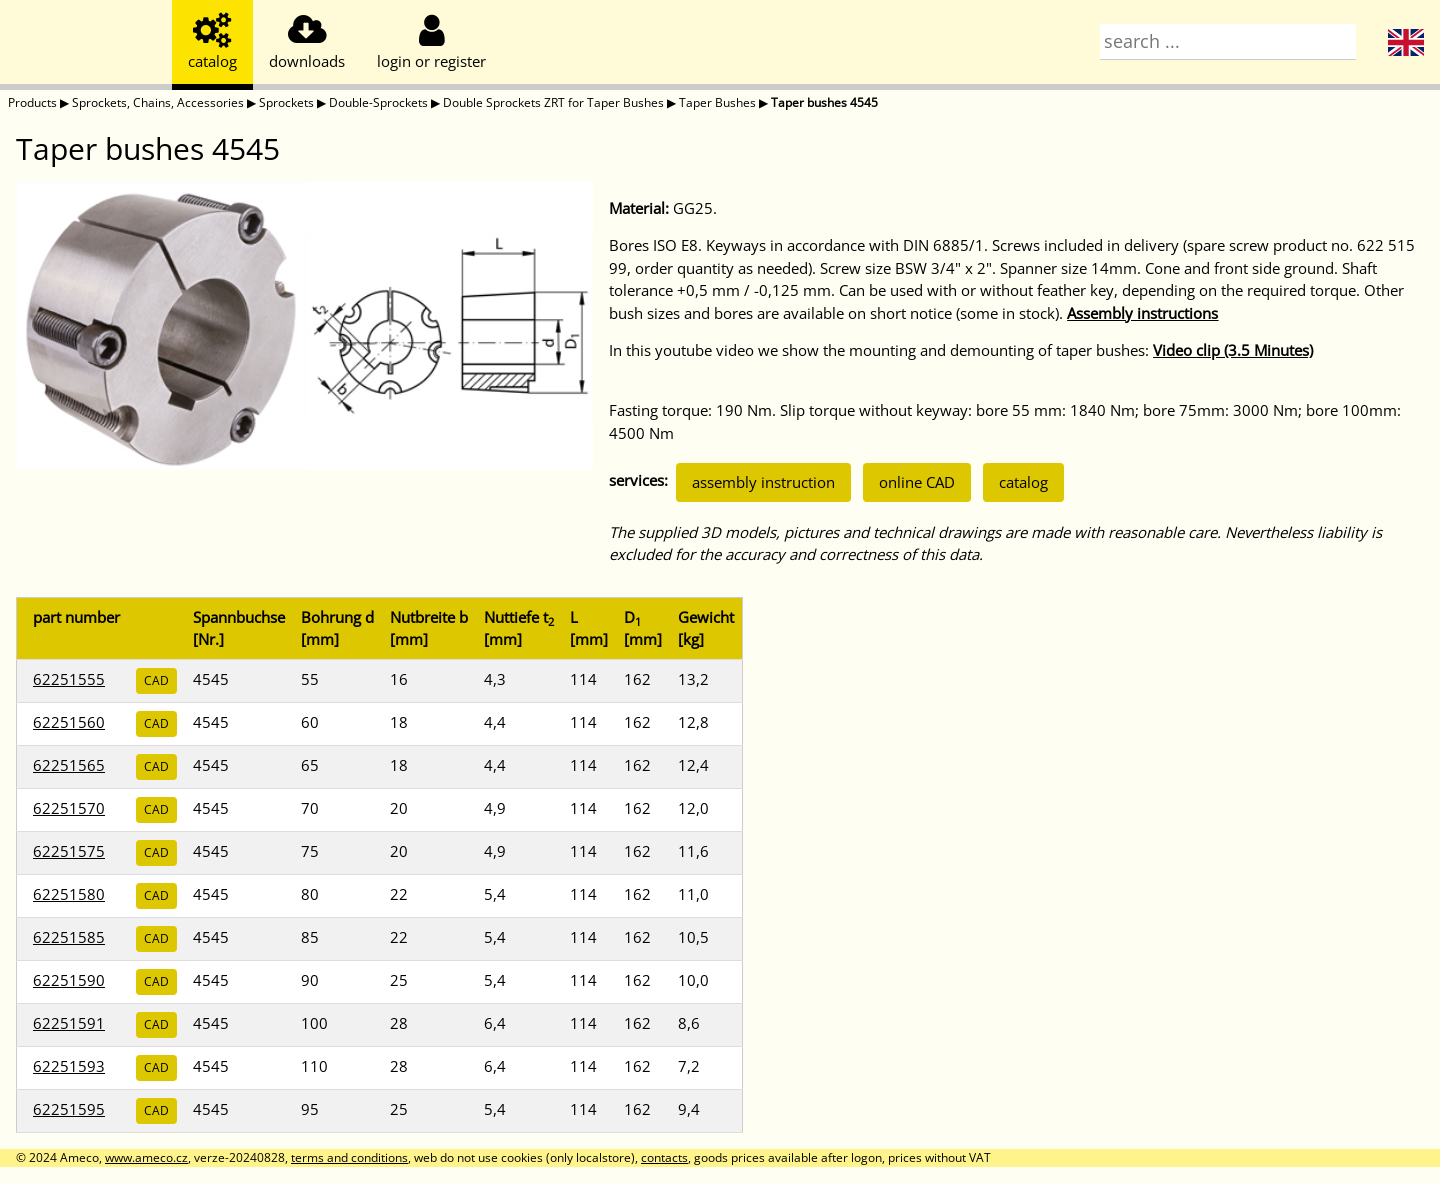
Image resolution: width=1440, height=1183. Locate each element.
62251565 (69, 765)
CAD (156, 680)
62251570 (69, 808)
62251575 (69, 851)
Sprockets (286, 102)
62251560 (69, 722)
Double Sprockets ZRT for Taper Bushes (553, 102)
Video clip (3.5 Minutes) (1233, 350)
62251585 (69, 937)
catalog (1023, 482)
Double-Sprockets (378, 102)
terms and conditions (349, 1157)
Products (32, 102)
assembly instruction (763, 482)
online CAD (917, 482)
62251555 (69, 679)
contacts (664, 1157)
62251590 (69, 980)
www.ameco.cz (146, 1157)
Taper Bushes (717, 102)
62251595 (69, 1109)
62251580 (69, 894)
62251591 (69, 1023)
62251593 (69, 1066)
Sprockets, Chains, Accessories (158, 102)
